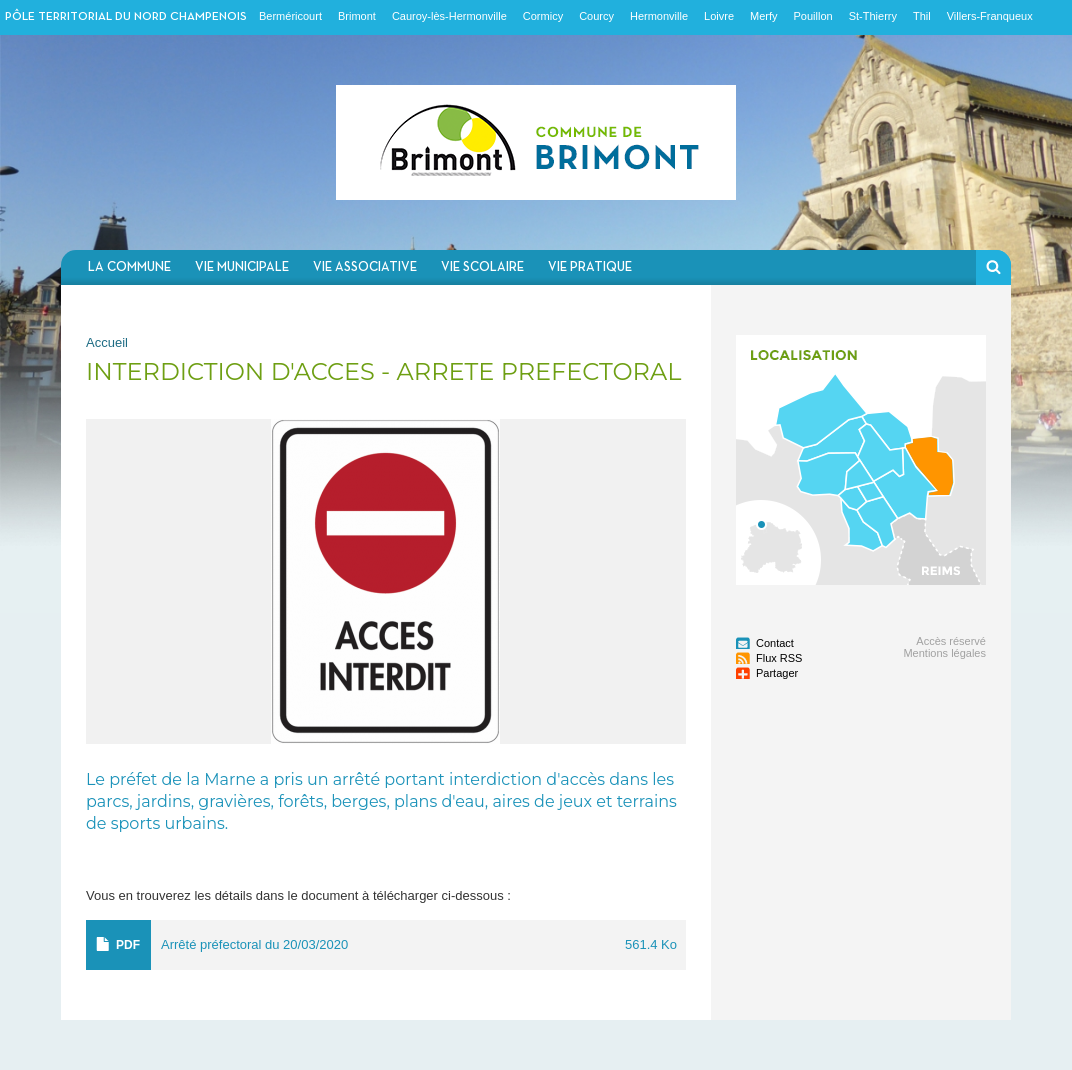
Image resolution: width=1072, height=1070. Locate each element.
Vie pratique (590, 267)
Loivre (719, 16)
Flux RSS (779, 658)
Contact (775, 643)
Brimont (357, 16)
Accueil (107, 342)
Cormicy (543, 16)
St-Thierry (873, 16)
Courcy (596, 16)
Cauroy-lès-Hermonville (449, 16)
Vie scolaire (482, 267)
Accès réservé (951, 641)
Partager (777, 673)
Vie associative (365, 267)
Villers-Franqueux (990, 16)
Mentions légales (944, 653)
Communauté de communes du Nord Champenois (536, 142)
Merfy (764, 16)
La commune (129, 267)
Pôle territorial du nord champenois (126, 17)
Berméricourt (290, 16)
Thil (922, 16)
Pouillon (813, 16)
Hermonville (659, 16)
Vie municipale (242, 267)
